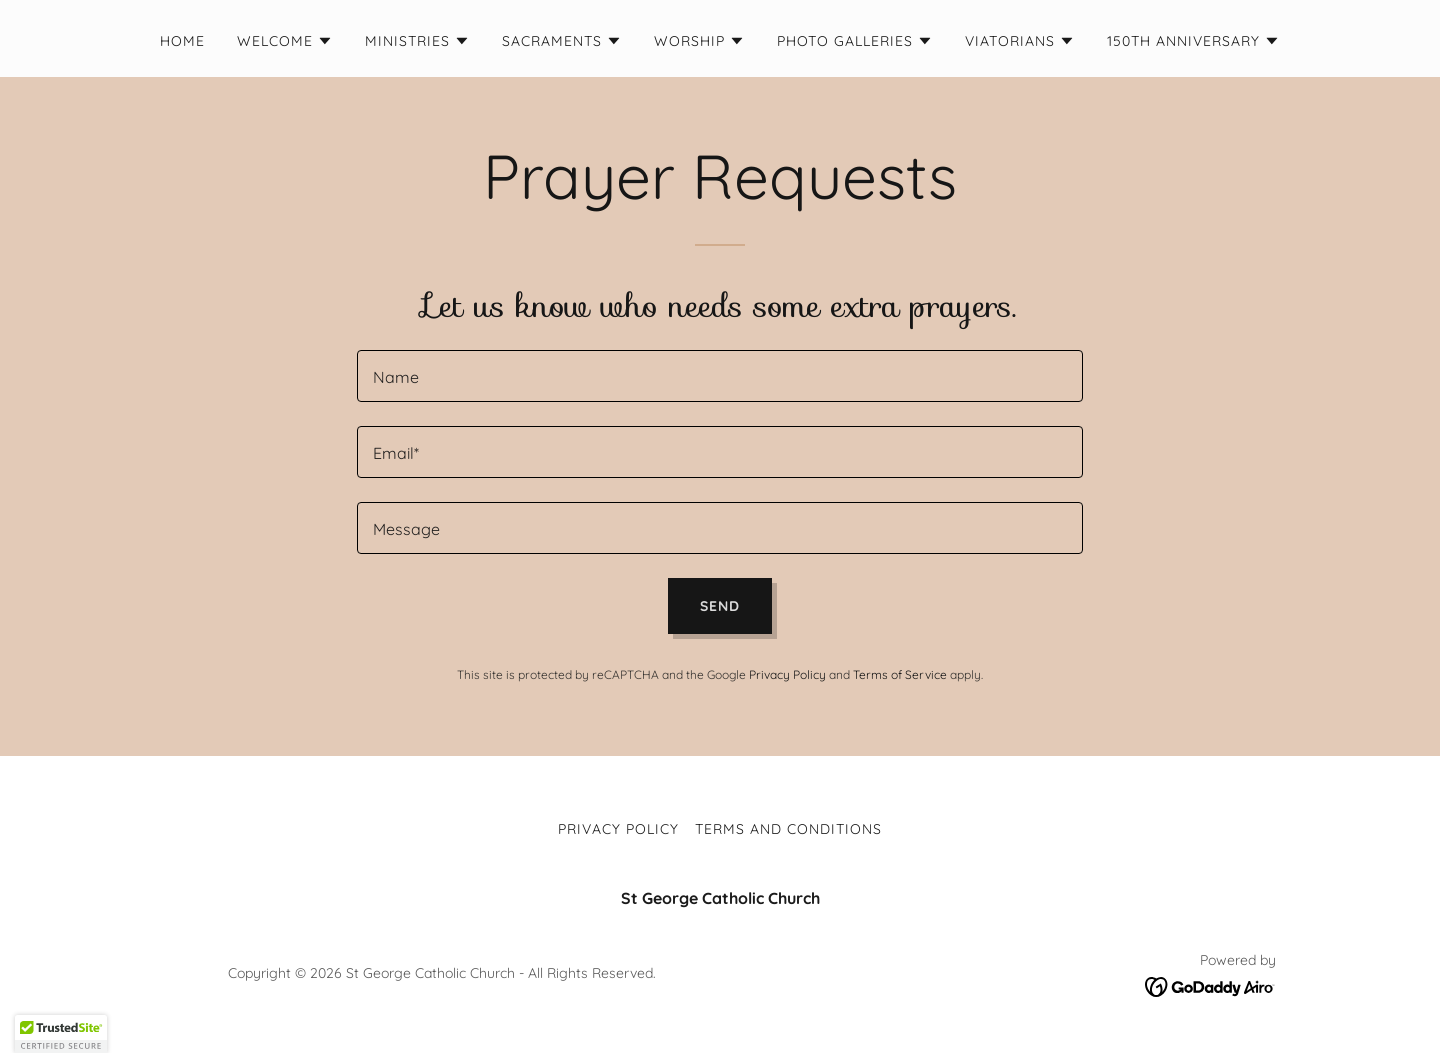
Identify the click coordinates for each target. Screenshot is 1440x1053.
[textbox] (719, 376)
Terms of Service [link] (900, 674)
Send (720, 606)
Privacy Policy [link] (787, 674)
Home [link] (182, 41)
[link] (1210, 985)
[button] (285, 41)
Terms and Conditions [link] (788, 829)
